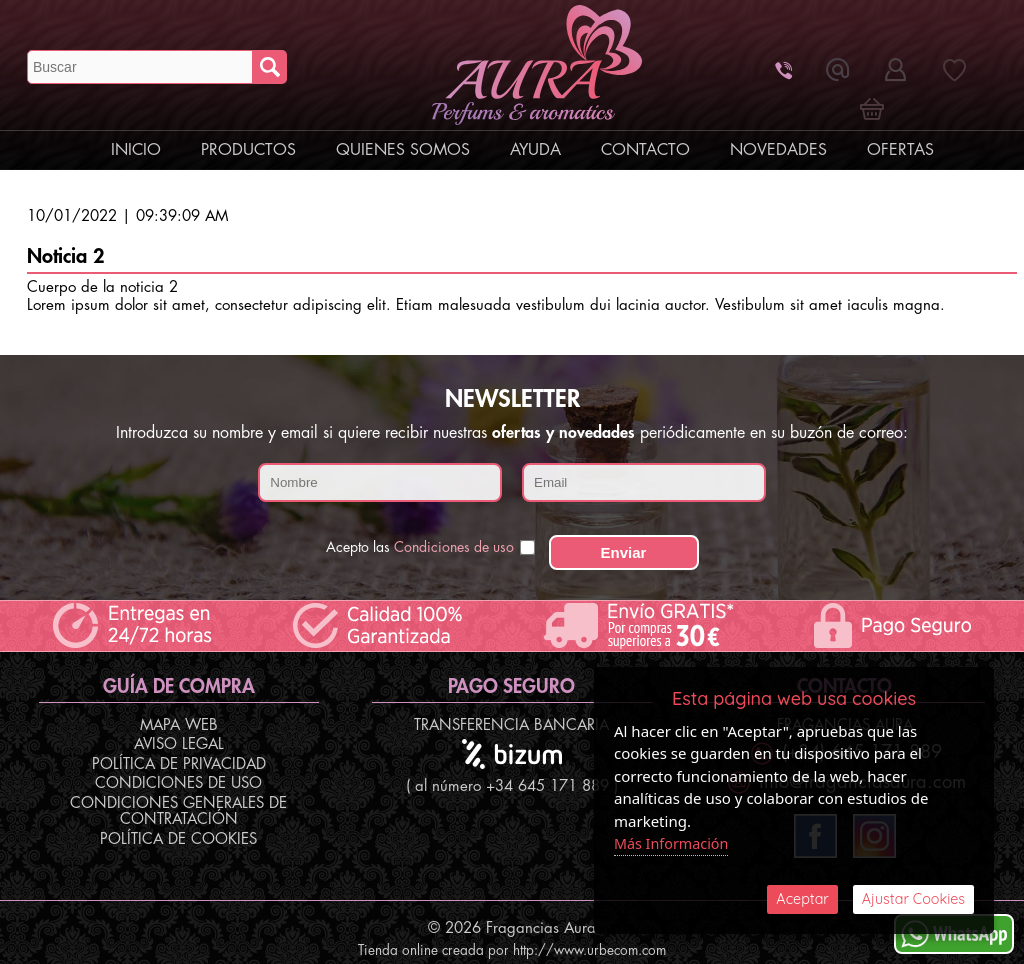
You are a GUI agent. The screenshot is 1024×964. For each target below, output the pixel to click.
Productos (248, 150)
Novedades (778, 150)
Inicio (136, 150)
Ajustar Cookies (913, 897)
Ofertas (900, 150)
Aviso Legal (179, 758)
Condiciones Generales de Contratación (178, 825)
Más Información (674, 840)
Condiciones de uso (454, 541)
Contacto (645, 150)
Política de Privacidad (179, 777)
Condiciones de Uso (178, 797)
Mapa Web (179, 738)
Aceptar (802, 897)
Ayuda (535, 150)
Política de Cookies (178, 852)
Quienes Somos (403, 150)
